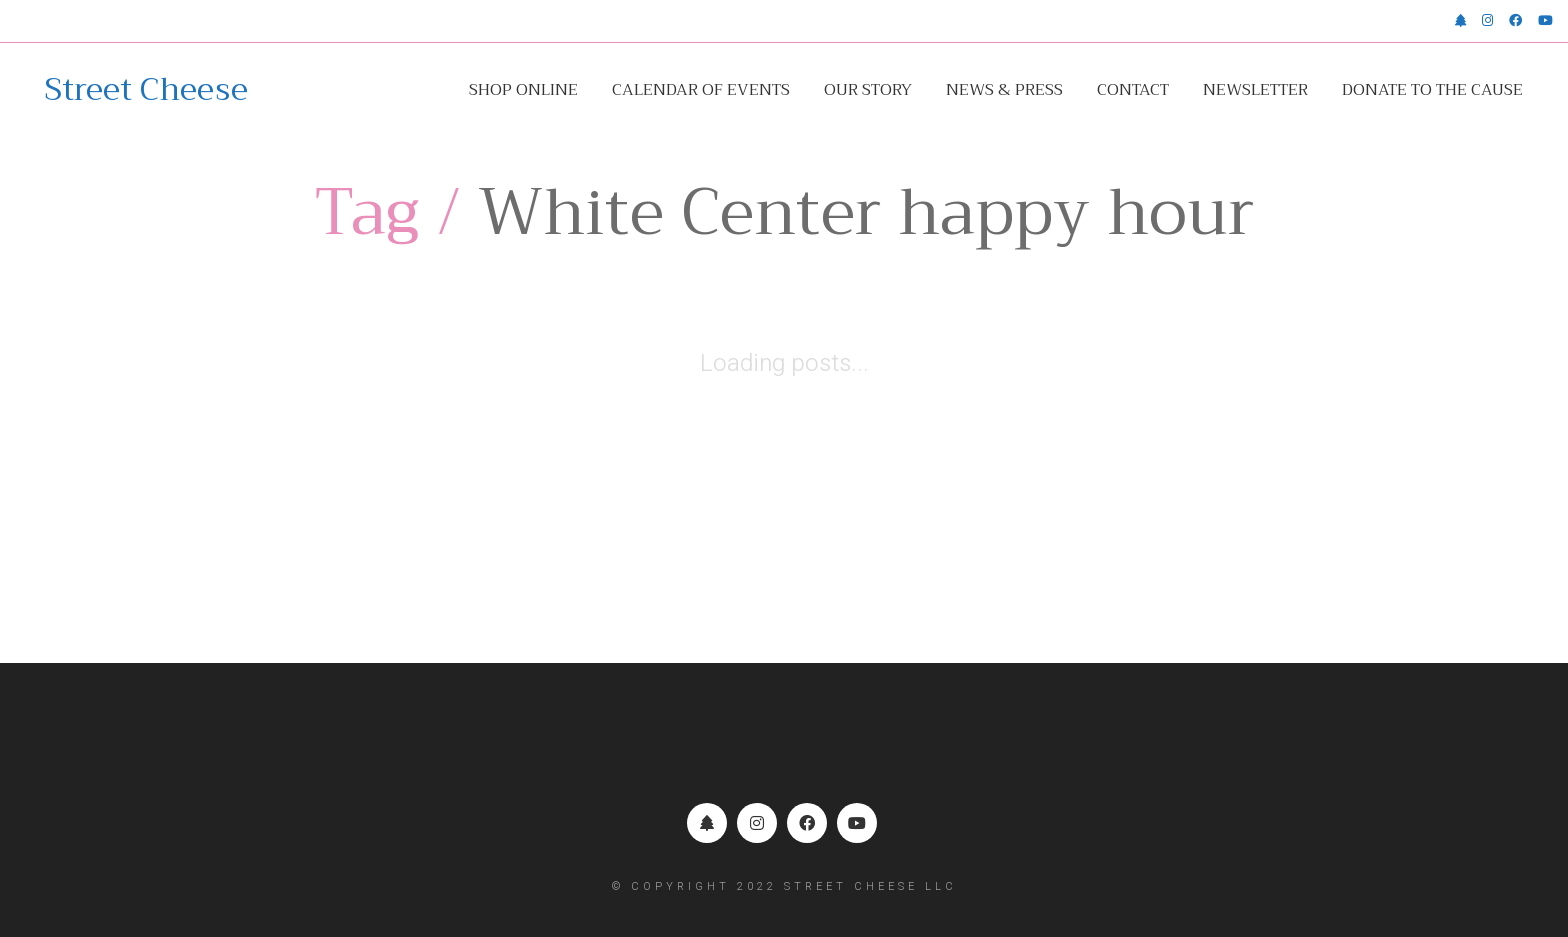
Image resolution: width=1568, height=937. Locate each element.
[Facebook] (807, 823)
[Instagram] (757, 823)
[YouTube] (857, 823)
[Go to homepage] (146, 90)
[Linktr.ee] (707, 823)
